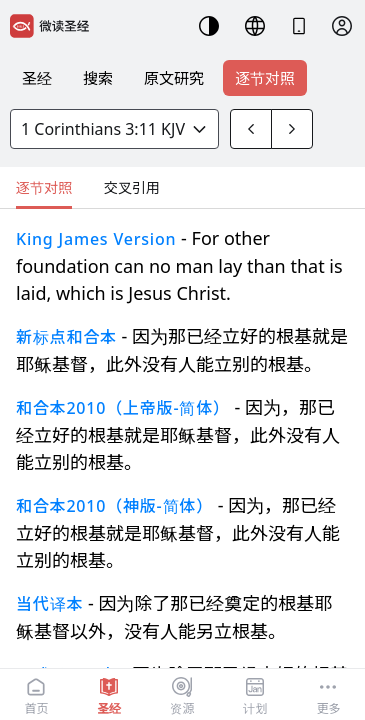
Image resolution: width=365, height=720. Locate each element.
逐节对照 (265, 78)
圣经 (37, 78)
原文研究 (174, 78)
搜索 (98, 78)
